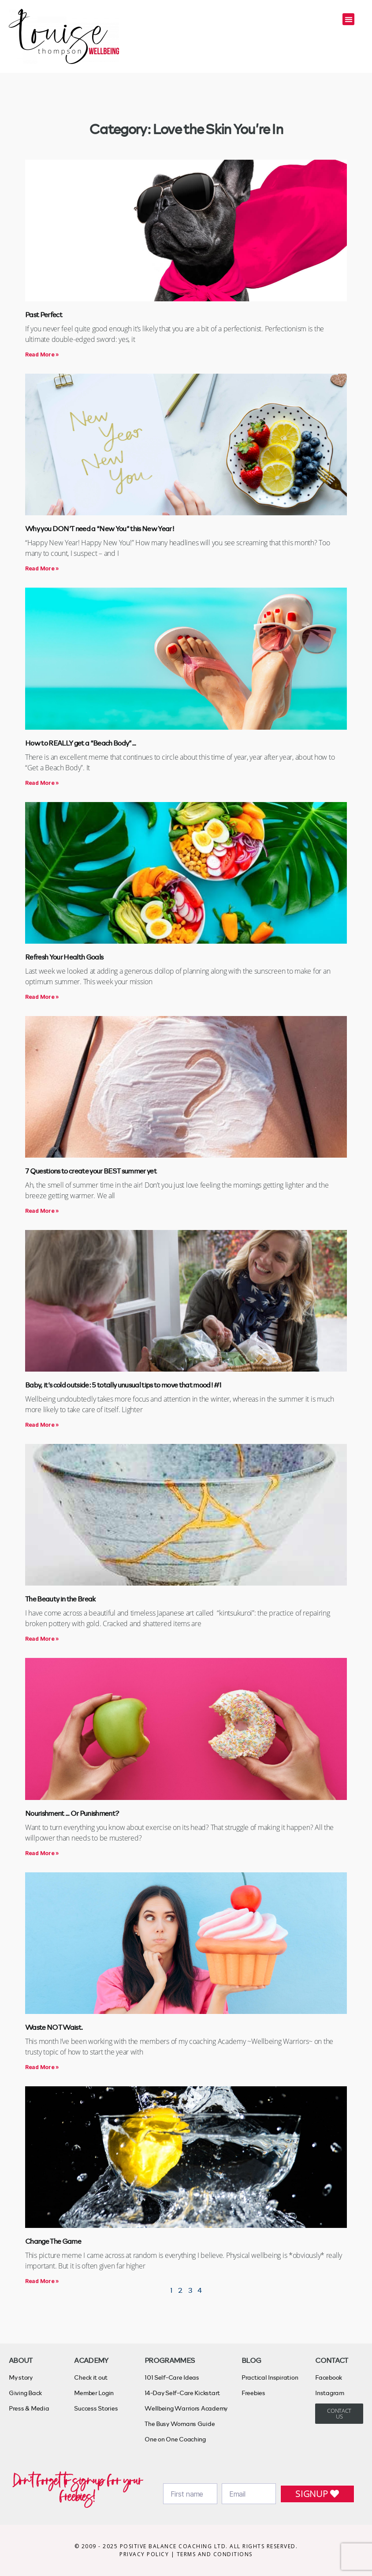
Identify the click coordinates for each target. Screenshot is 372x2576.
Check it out (91, 2377)
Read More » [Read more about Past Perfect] (42, 354)
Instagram (329, 2393)
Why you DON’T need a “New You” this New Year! (99, 528)
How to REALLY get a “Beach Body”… (80, 743)
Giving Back (25, 2393)
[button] (348, 19)
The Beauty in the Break (60, 1599)
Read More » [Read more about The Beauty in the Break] (42, 1638)
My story (21, 2377)
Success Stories (96, 2408)
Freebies (253, 2393)
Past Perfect (43, 314)
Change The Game (53, 2241)
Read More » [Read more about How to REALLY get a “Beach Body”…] (42, 783)
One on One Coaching (175, 2439)
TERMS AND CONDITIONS (215, 2554)
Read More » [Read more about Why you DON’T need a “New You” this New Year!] (42, 568)
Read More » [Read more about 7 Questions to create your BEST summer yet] (42, 1210)
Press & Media (29, 2408)
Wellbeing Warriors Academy (186, 2408)
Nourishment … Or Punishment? (72, 1813)
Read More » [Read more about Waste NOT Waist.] (42, 2067)
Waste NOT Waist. (53, 2027)
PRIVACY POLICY (145, 2554)
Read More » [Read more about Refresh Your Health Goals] (42, 997)
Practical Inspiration (270, 2377)
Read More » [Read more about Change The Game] (42, 2281)
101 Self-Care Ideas (172, 2377)
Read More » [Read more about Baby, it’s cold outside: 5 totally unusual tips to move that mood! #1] (42, 1424)
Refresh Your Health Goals (64, 957)
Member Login (94, 2393)
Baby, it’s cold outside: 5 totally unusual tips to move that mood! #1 (123, 1385)
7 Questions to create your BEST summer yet (90, 1171)
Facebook (328, 2377)
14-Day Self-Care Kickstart (182, 2393)
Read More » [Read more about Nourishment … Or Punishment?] (42, 1853)
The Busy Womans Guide (180, 2423)
